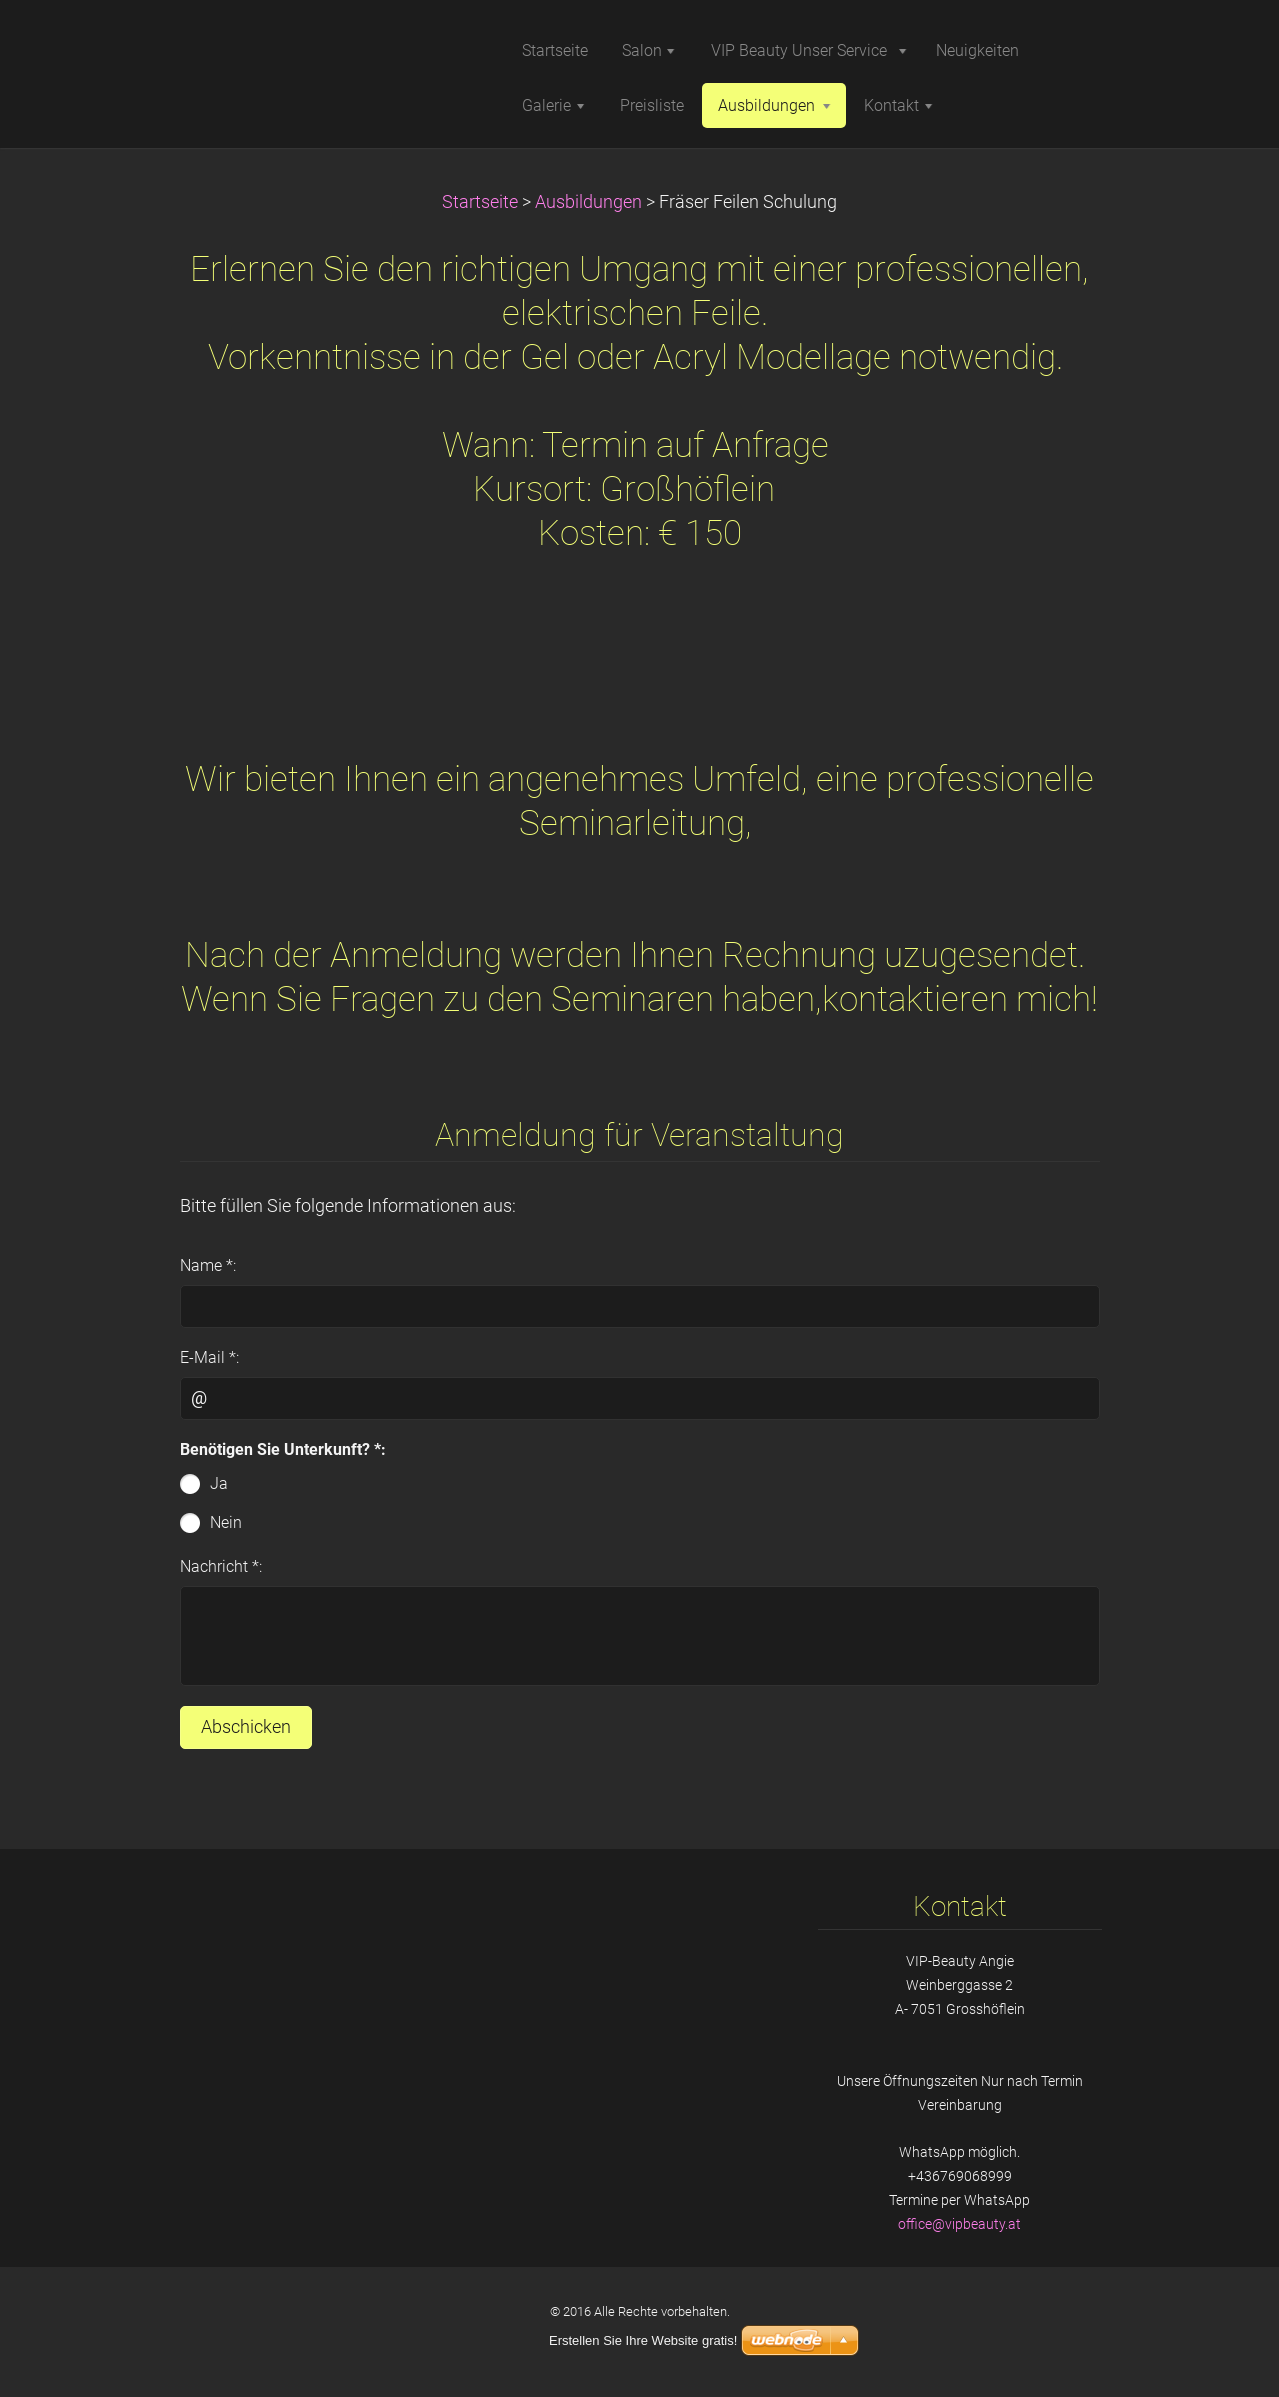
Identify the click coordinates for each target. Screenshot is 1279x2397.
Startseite (480, 202)
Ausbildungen (588, 202)
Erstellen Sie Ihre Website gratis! (643, 2340)
